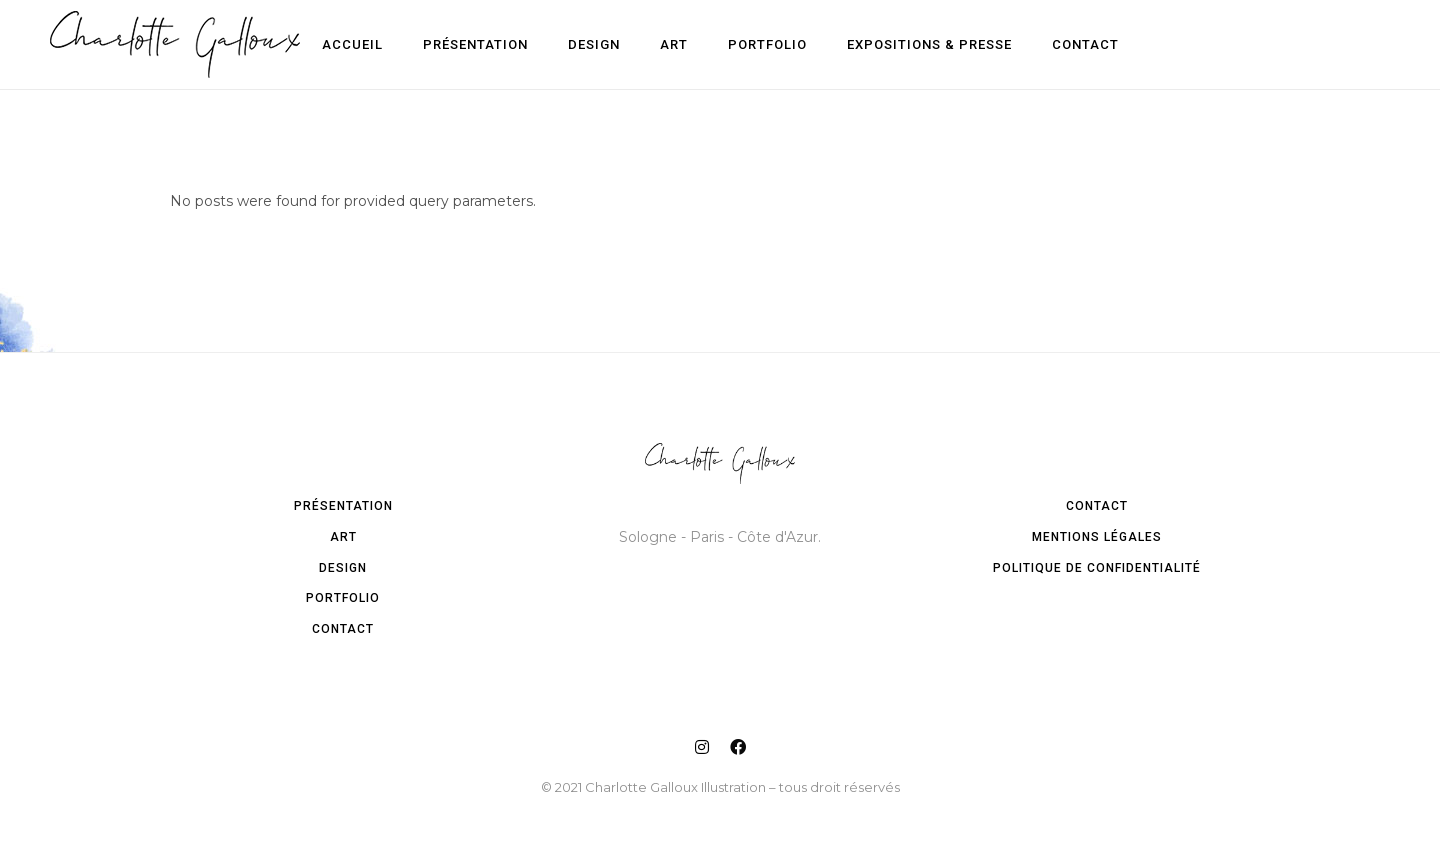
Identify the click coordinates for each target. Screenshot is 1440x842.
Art (343, 537)
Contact (343, 629)
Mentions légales (1097, 537)
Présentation (343, 506)
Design (343, 568)
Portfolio (343, 598)
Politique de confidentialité (1097, 568)
